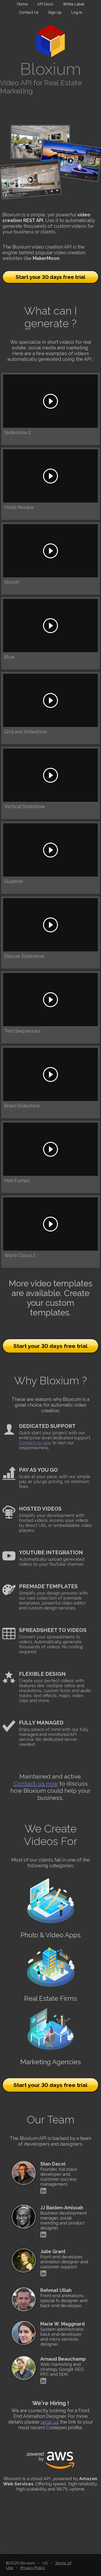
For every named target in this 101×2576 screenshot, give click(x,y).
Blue (9, 657)
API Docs (45, 4)
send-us (50, 2422)
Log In (76, 12)
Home (22, 4)
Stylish (11, 582)
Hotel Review (19, 507)
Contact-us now (35, 1442)
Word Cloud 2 (20, 1255)
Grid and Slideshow (25, 732)
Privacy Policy (32, 2567)
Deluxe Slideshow (24, 956)
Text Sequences (22, 1031)
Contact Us (29, 12)
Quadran (13, 881)
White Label (73, 4)
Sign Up (55, 12)
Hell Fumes (17, 1180)
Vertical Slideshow (24, 806)
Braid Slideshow (22, 1106)
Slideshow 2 (17, 432)
